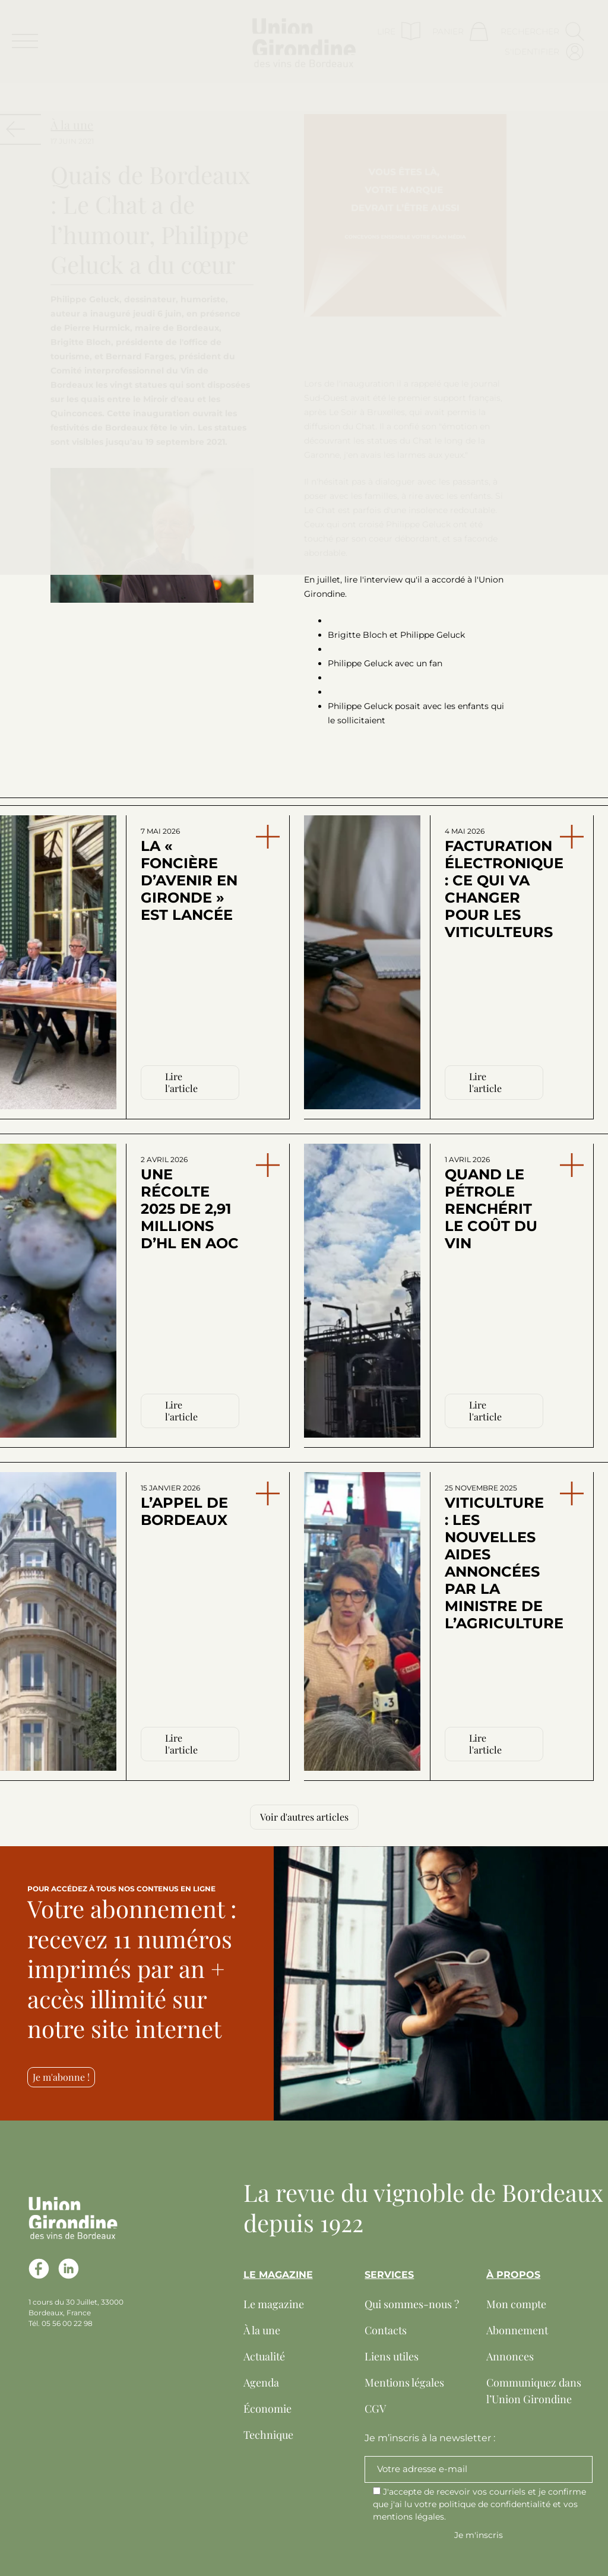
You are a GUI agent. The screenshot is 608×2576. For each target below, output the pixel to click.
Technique (268, 2435)
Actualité (264, 2356)
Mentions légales (404, 2382)
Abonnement (517, 2330)
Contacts (386, 2330)
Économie (267, 2408)
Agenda (261, 2382)
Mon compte (516, 2304)
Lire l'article (181, 1082)
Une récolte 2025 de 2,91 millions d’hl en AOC (190, 1203)
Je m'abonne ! (61, 2077)
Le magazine (273, 2304)
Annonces (510, 2356)
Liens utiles (392, 2356)
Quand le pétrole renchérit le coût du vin (491, 1203)
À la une (261, 2330)
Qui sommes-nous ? (412, 2304)
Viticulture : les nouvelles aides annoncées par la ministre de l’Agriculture (496, 1557)
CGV (375, 2408)
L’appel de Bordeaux (184, 1505)
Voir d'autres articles (304, 1817)
